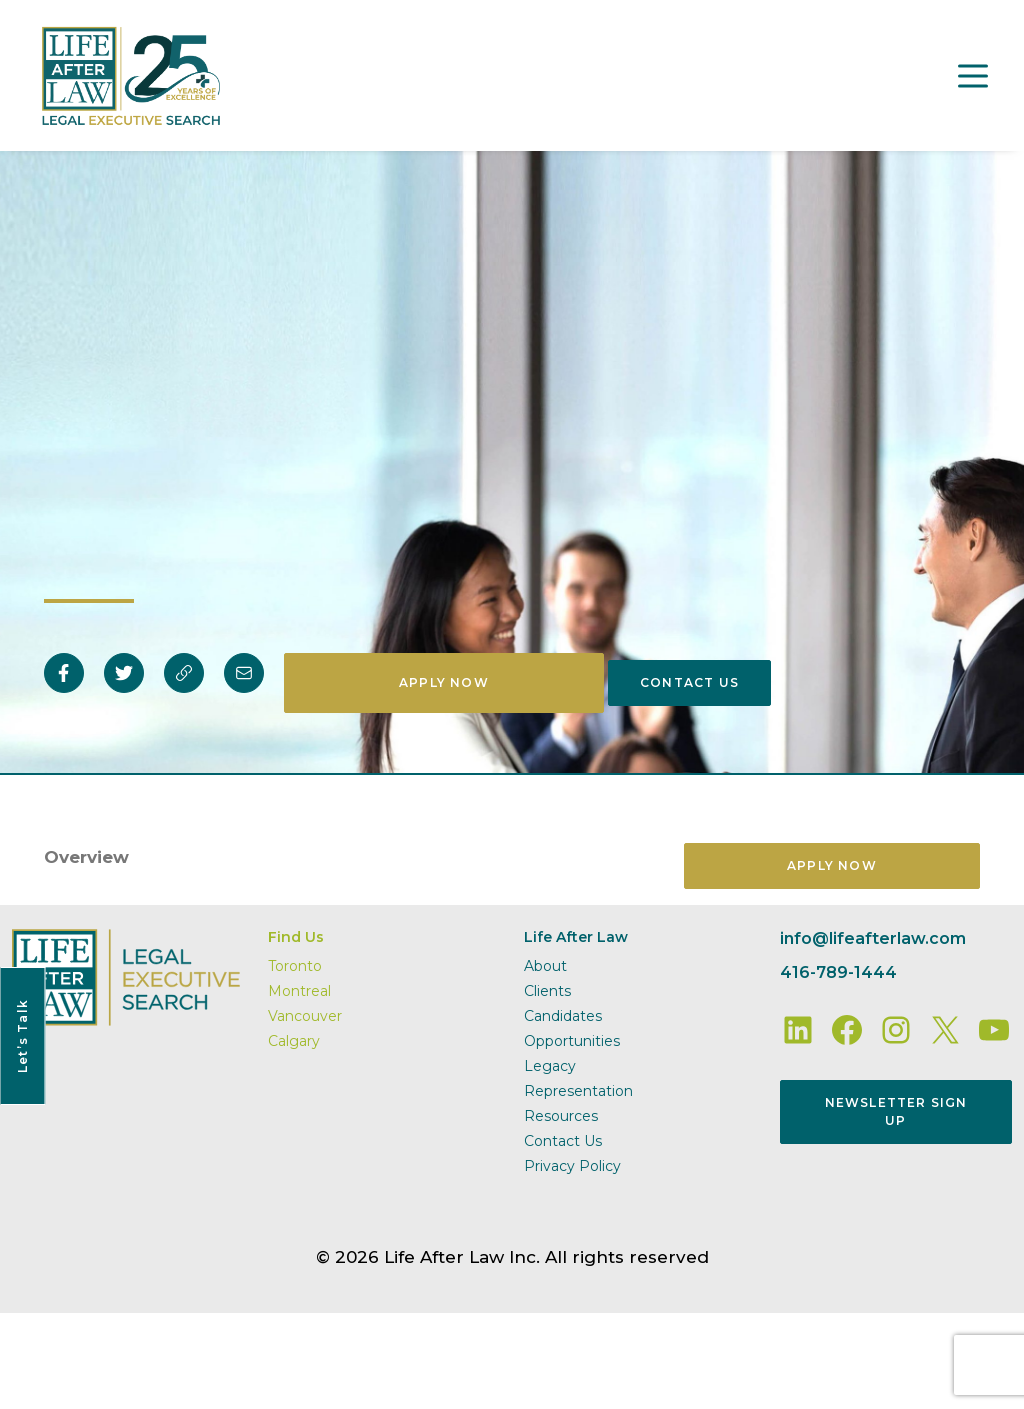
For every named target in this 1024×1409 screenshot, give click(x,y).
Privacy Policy (572, 1166)
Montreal (299, 991)
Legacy (550, 1066)
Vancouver (305, 1016)
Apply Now (444, 682)
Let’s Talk (22, 1036)
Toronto (295, 966)
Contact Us (689, 682)
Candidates (563, 1016)
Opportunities (572, 1041)
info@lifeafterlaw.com (873, 938)
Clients (547, 991)
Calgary (294, 1041)
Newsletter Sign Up (896, 1111)
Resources (561, 1116)
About (545, 966)
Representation (578, 1091)
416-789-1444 (838, 972)
